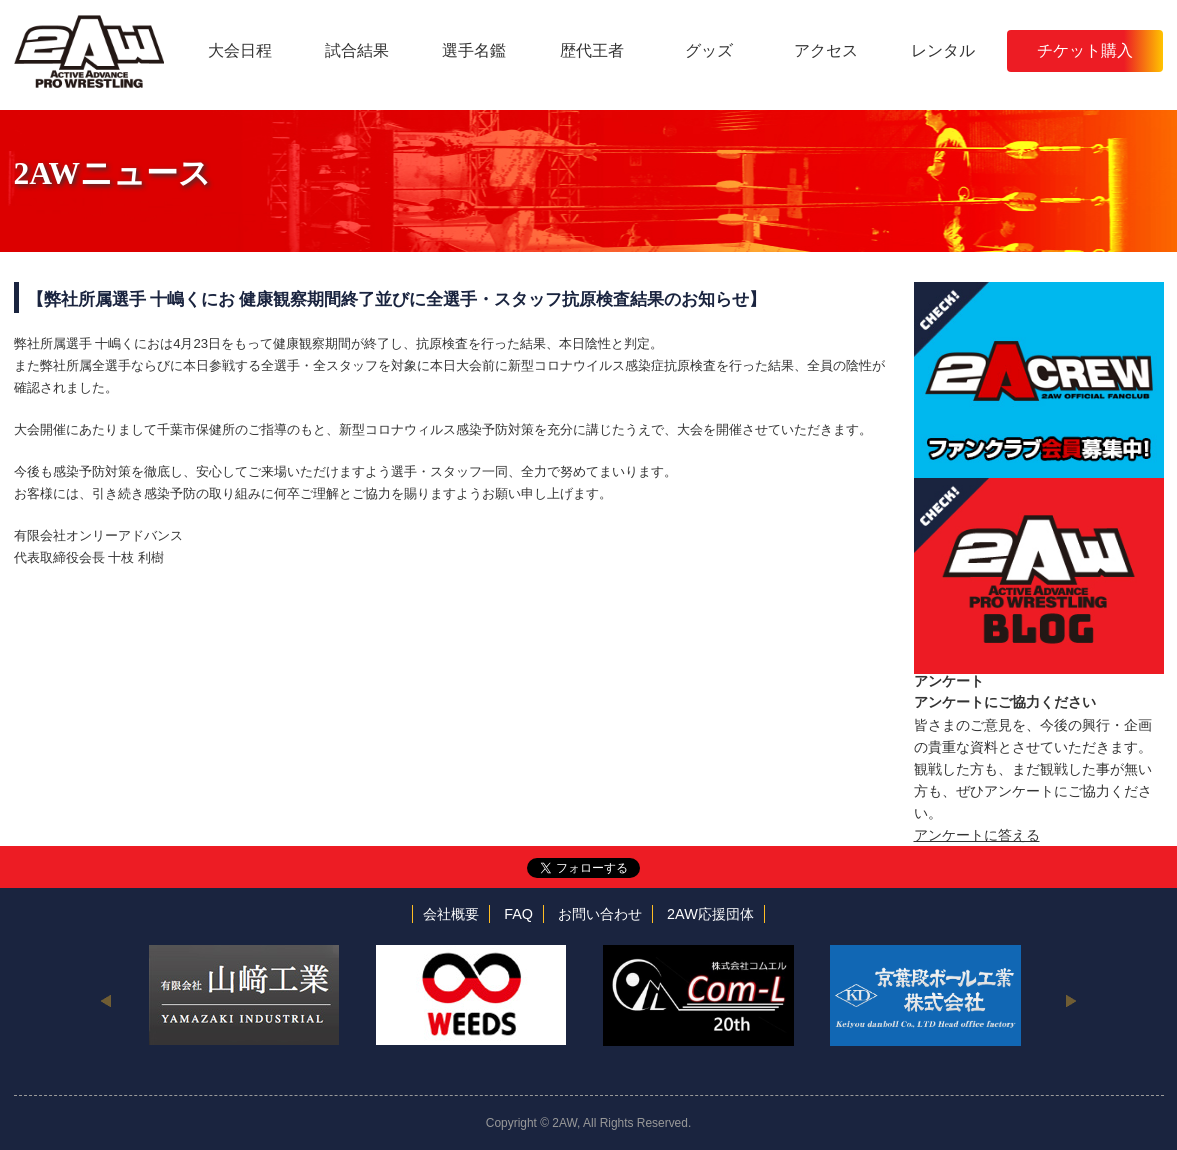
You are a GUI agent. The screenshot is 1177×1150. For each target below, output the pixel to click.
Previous (106, 1000)
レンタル (943, 50)
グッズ (709, 50)
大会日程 (240, 50)
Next (1071, 1000)
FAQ (518, 914)
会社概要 (451, 914)
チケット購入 (1085, 50)
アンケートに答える (977, 835)
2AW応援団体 (710, 914)
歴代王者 (592, 50)
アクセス (826, 50)
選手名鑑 (474, 50)
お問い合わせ (600, 914)
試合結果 (357, 50)
